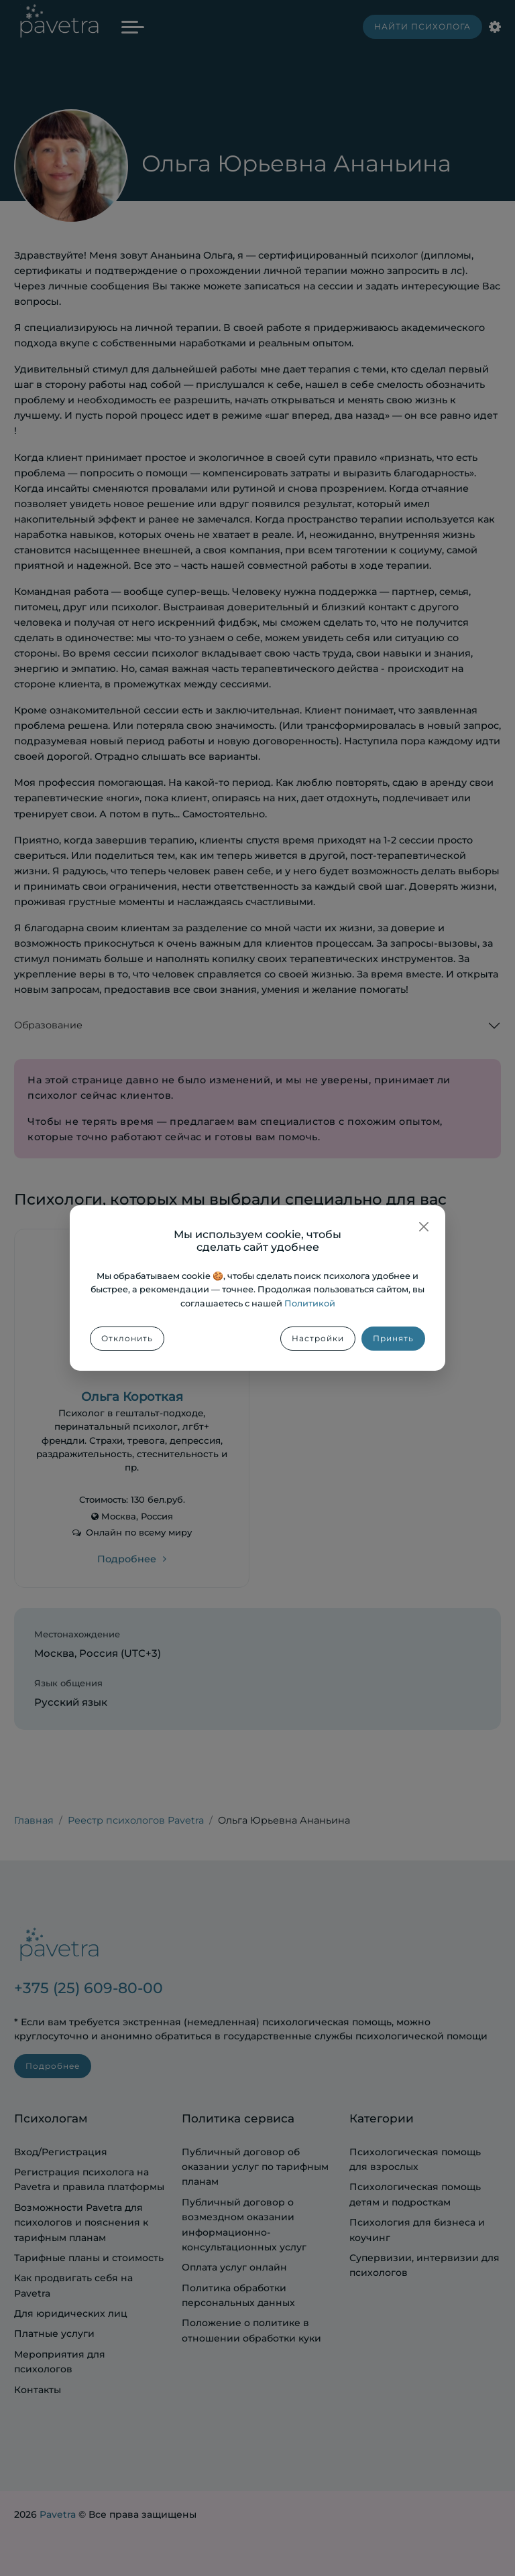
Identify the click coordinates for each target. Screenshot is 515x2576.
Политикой (309, 1303)
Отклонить (127, 1338)
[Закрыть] (424, 1227)
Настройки (318, 1338)
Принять (393, 1338)
